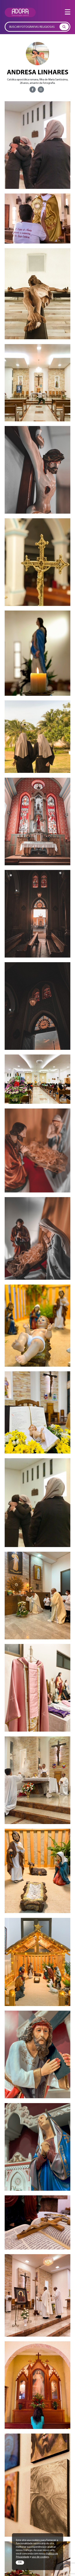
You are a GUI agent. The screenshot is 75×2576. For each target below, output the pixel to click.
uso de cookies (40, 2557)
